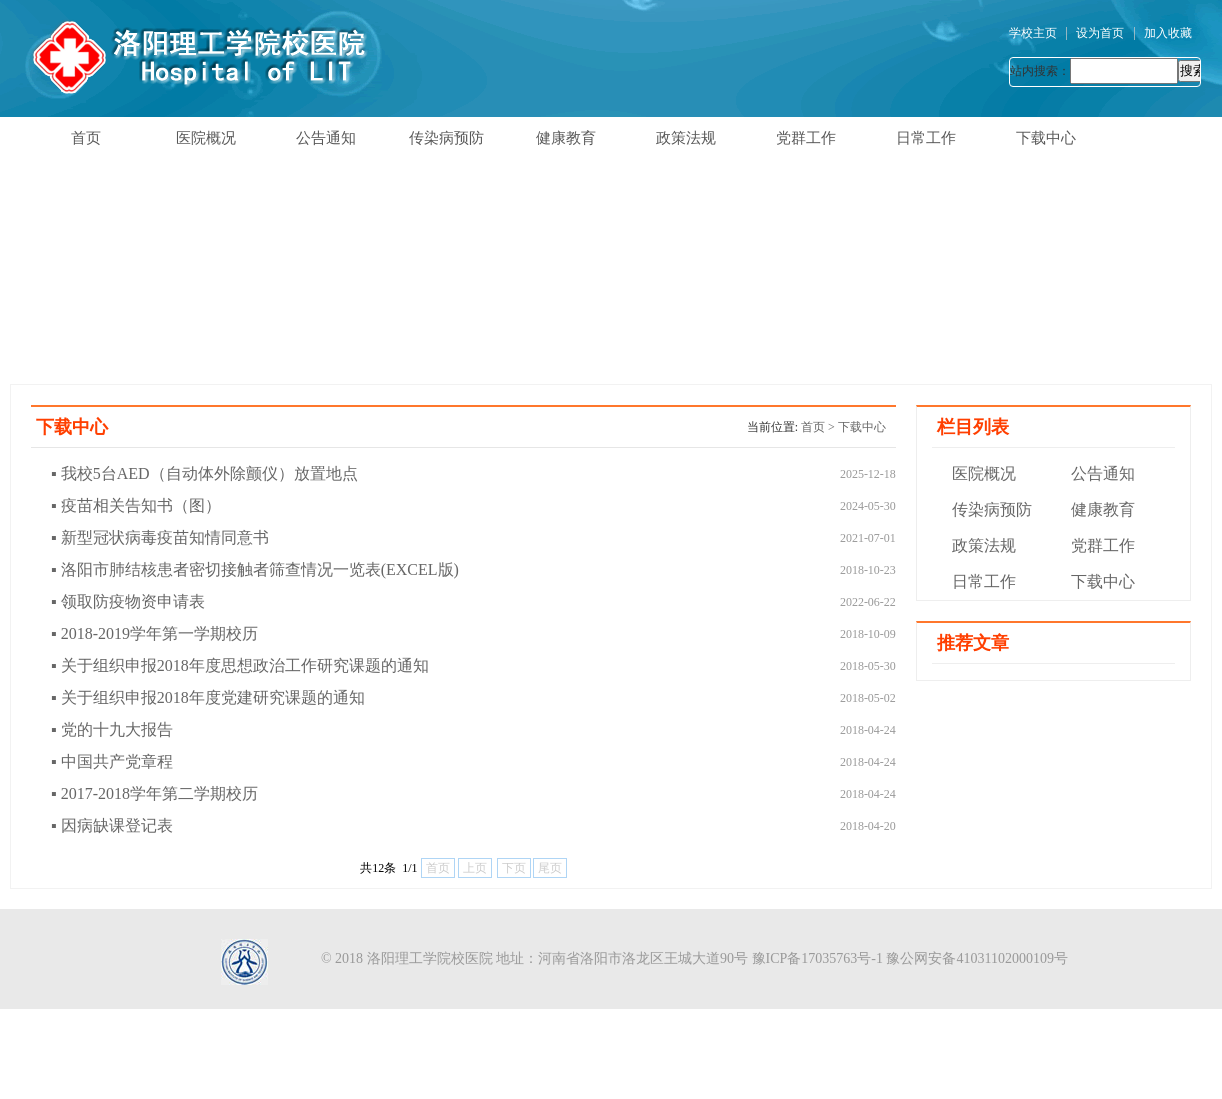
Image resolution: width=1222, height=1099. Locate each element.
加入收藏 (1168, 33)
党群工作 (806, 138)
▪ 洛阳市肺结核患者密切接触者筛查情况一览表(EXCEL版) (255, 569)
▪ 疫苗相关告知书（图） (136, 505)
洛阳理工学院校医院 (430, 958)
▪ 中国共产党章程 (112, 761)
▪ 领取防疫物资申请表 (128, 601)
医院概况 (206, 138)
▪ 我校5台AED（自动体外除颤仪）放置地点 (204, 473)
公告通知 (326, 138)
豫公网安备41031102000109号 (976, 958)
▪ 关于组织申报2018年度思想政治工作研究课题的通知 (240, 665)
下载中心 (1046, 138)
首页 (86, 138)
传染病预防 (446, 138)
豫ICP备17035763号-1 (817, 958)
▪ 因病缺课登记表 (112, 825)
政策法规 (686, 138)
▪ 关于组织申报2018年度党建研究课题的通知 (208, 697)
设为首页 (1100, 33)
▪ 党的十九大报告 (112, 729)
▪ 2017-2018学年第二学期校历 (154, 793)
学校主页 (1033, 33)
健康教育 (566, 138)
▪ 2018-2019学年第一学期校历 (154, 633)
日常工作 (926, 138)
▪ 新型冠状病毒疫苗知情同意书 (160, 537)
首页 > (819, 427)
